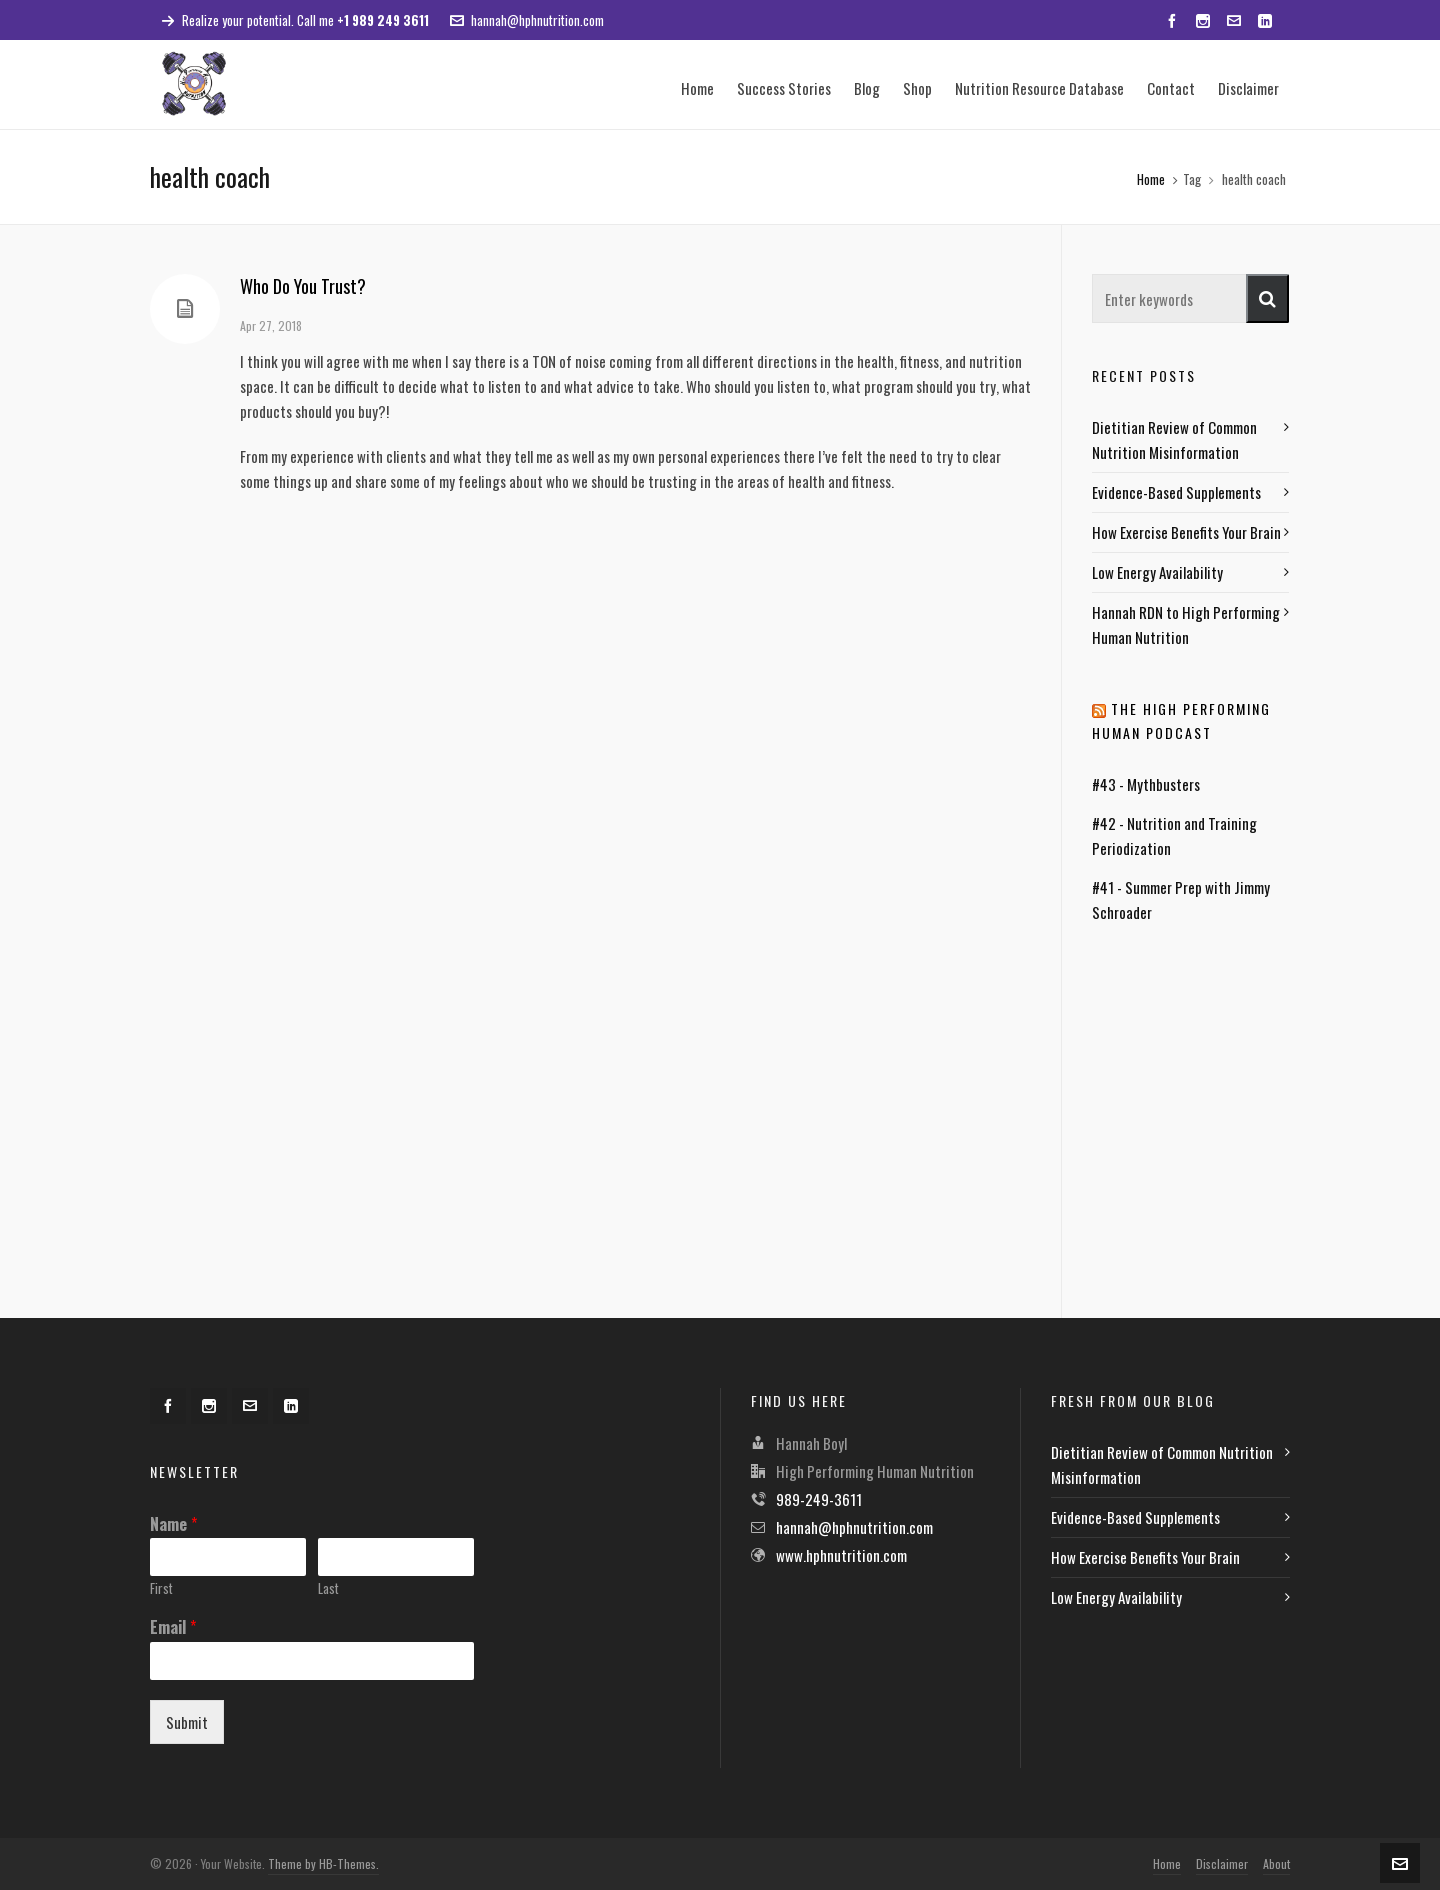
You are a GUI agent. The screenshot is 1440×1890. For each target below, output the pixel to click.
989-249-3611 (819, 1499)
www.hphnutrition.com (841, 1555)
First (161, 1588)
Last (328, 1588)
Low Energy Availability (1157, 572)
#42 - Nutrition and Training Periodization (1174, 835)
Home (1151, 179)
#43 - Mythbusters (1146, 784)
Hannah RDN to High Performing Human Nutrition (1186, 624)
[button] (1267, 298)
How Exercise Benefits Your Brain (1186, 532)
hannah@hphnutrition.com (527, 20)
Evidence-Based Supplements (1176, 492)
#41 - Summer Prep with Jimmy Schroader (1181, 899)
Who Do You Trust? (303, 286)
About (1276, 1863)
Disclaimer (1222, 1863)
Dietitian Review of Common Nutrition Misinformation (1174, 439)
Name (173, 1524)
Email (173, 1627)
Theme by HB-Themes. (323, 1863)
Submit (187, 1722)
